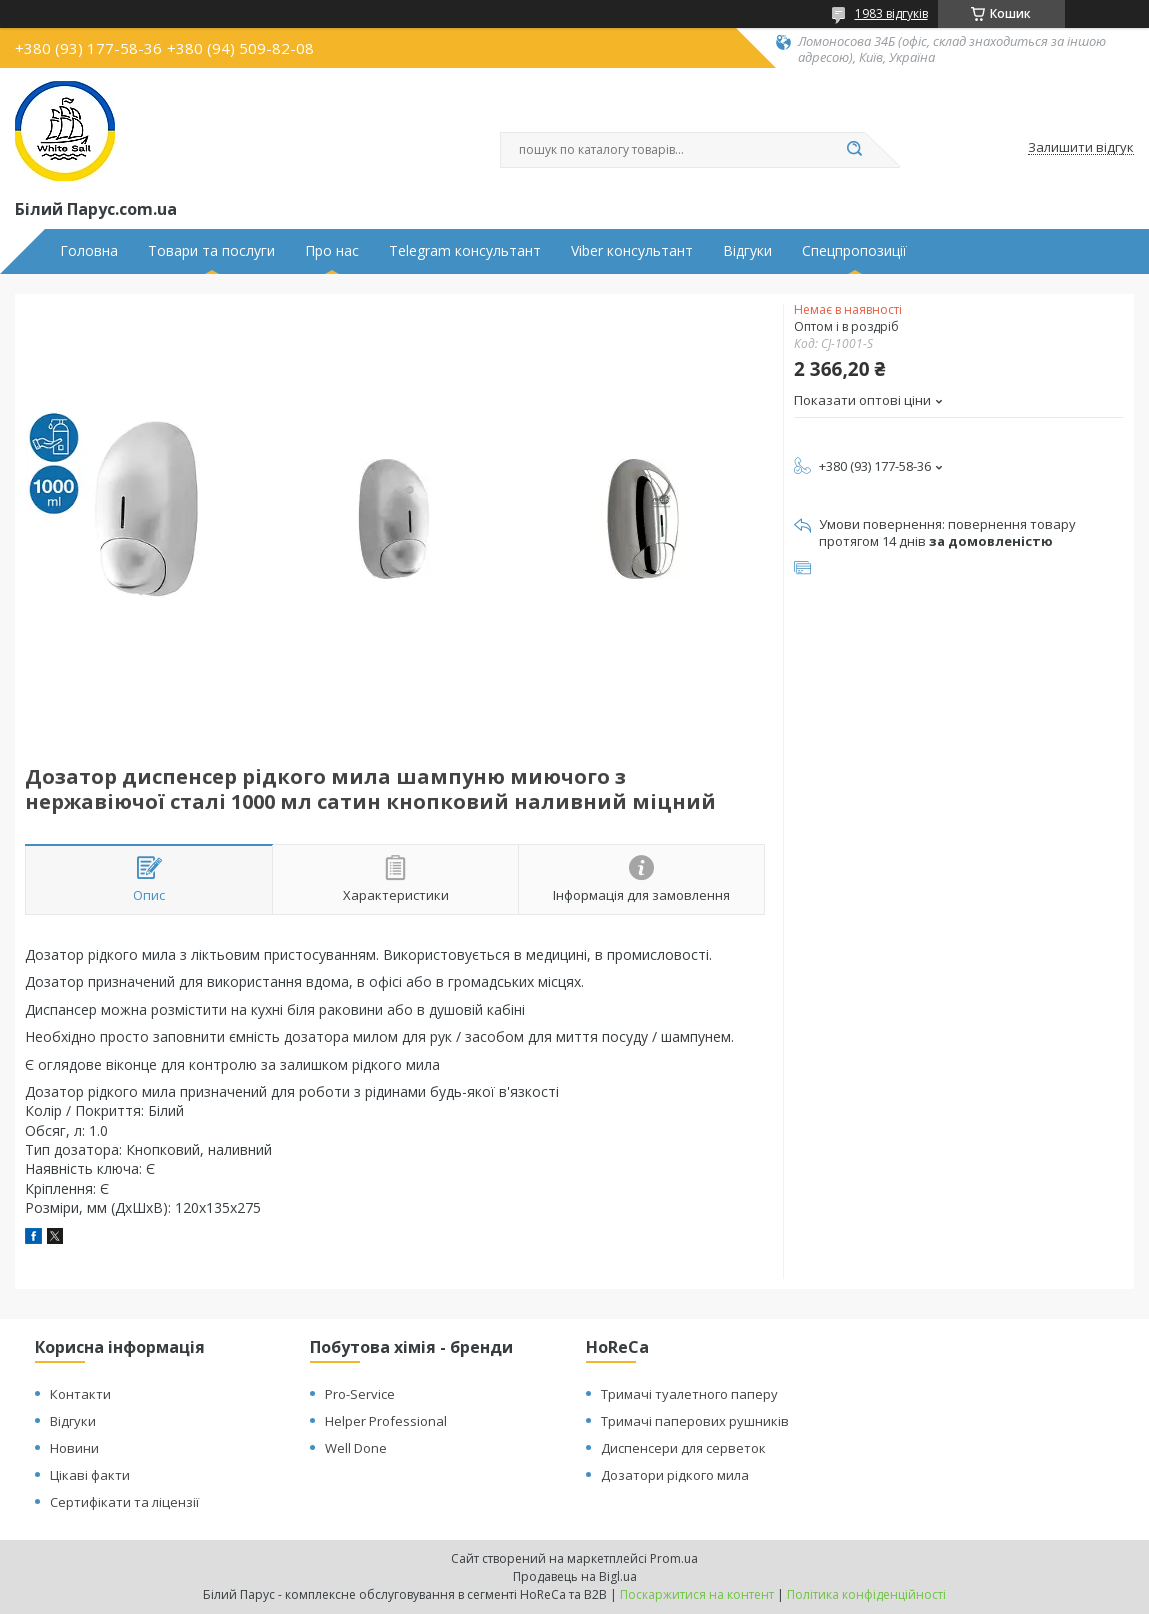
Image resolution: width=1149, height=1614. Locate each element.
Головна (89, 251)
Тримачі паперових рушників (695, 1421)
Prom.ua (674, 1558)
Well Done (356, 1448)
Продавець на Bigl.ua (575, 1576)
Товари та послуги (211, 251)
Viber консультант (632, 251)
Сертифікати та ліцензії (124, 1502)
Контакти (80, 1394)
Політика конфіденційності (866, 1594)
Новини (74, 1448)
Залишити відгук (1081, 148)
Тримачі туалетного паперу (689, 1394)
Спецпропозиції (854, 251)
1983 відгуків (891, 13)
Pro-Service (360, 1394)
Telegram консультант (465, 251)
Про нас (332, 251)
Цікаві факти (90, 1475)
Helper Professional (386, 1421)
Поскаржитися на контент (697, 1594)
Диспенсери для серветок (683, 1448)
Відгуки (747, 251)
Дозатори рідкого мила (675, 1475)
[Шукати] (855, 150)
